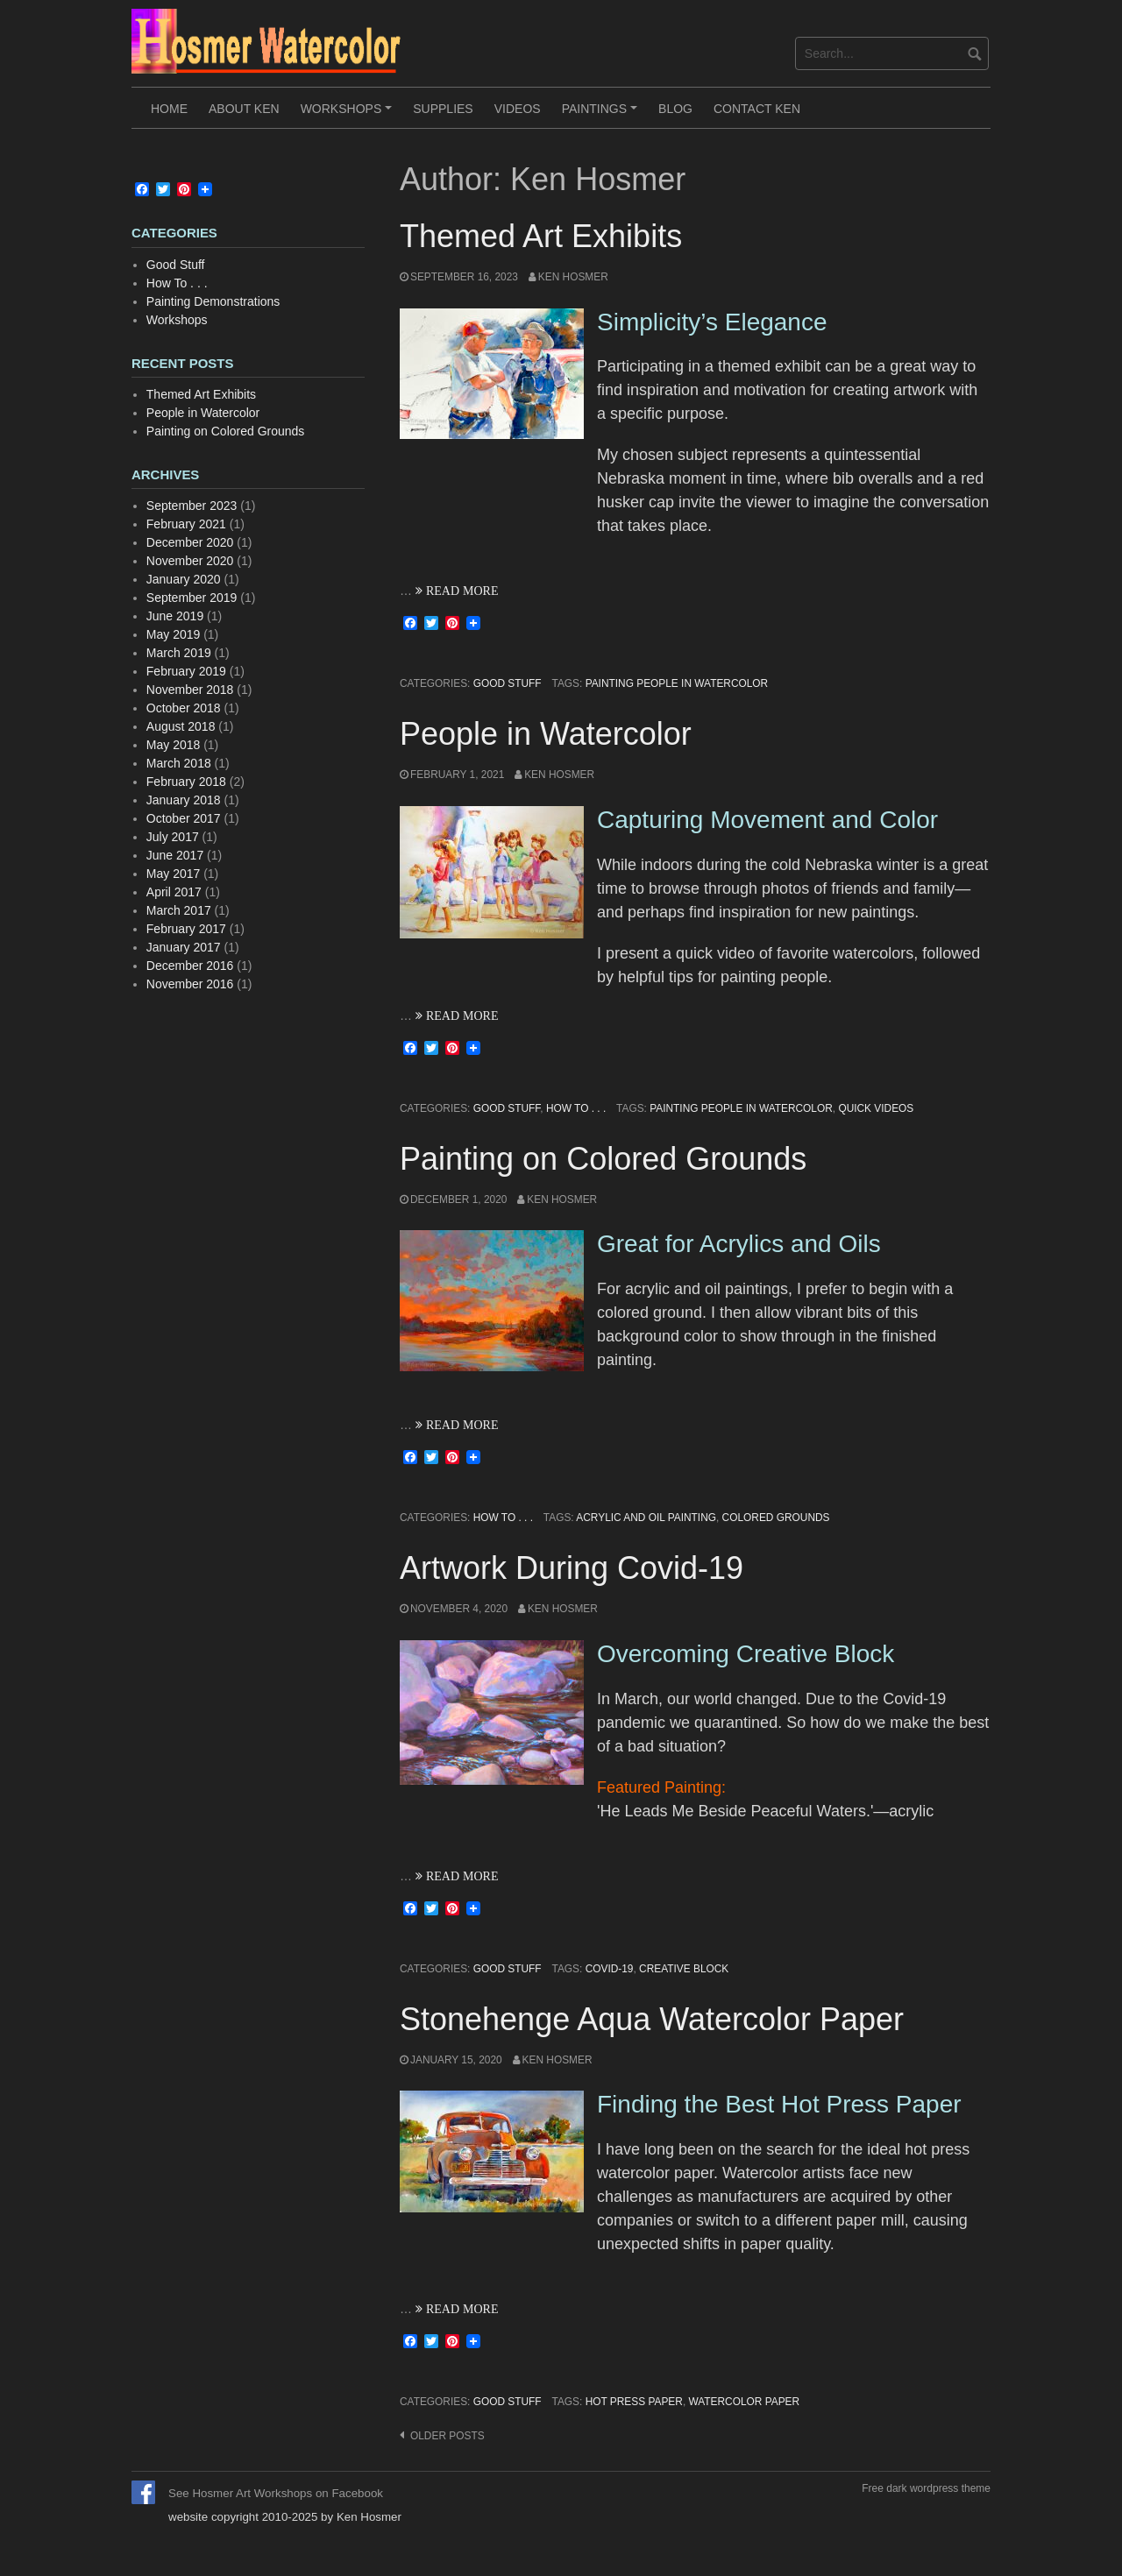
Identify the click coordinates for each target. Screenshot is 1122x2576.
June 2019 (174, 616)
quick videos (875, 1108)
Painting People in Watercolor (677, 683)
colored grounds (776, 1517)
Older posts (447, 2436)
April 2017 (174, 892)
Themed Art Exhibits (541, 236)
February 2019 (186, 671)
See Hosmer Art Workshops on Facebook (275, 2493)
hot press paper (634, 2402)
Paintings (602, 115)
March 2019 (178, 653)
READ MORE (461, 590)
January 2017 (183, 947)
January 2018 (183, 800)
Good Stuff (507, 683)
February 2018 (186, 782)
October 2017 (183, 818)
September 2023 (192, 506)
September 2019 (192, 598)
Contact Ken (757, 109)
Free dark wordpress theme (926, 2488)
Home (169, 109)
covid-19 (610, 1969)
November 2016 (190, 984)
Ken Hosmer (573, 277)
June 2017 (174, 855)
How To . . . (576, 1108)
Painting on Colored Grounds (603, 1159)
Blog (675, 109)
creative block (683, 1969)
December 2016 (190, 966)
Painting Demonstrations (213, 301)
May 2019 (173, 634)
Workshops (349, 115)
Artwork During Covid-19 (571, 1568)
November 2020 (190, 561)
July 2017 (172, 837)
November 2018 (190, 690)
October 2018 (183, 708)
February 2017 (186, 929)
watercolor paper (743, 2402)
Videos (517, 109)
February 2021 (186, 524)
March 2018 (178, 763)
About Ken (244, 109)
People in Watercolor (546, 734)
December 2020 (190, 542)
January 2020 (183, 579)
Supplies (442, 109)
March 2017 (178, 910)
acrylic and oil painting (646, 1517)
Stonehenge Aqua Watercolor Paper (652, 2019)
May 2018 (173, 745)
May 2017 (173, 874)
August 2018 (181, 726)
